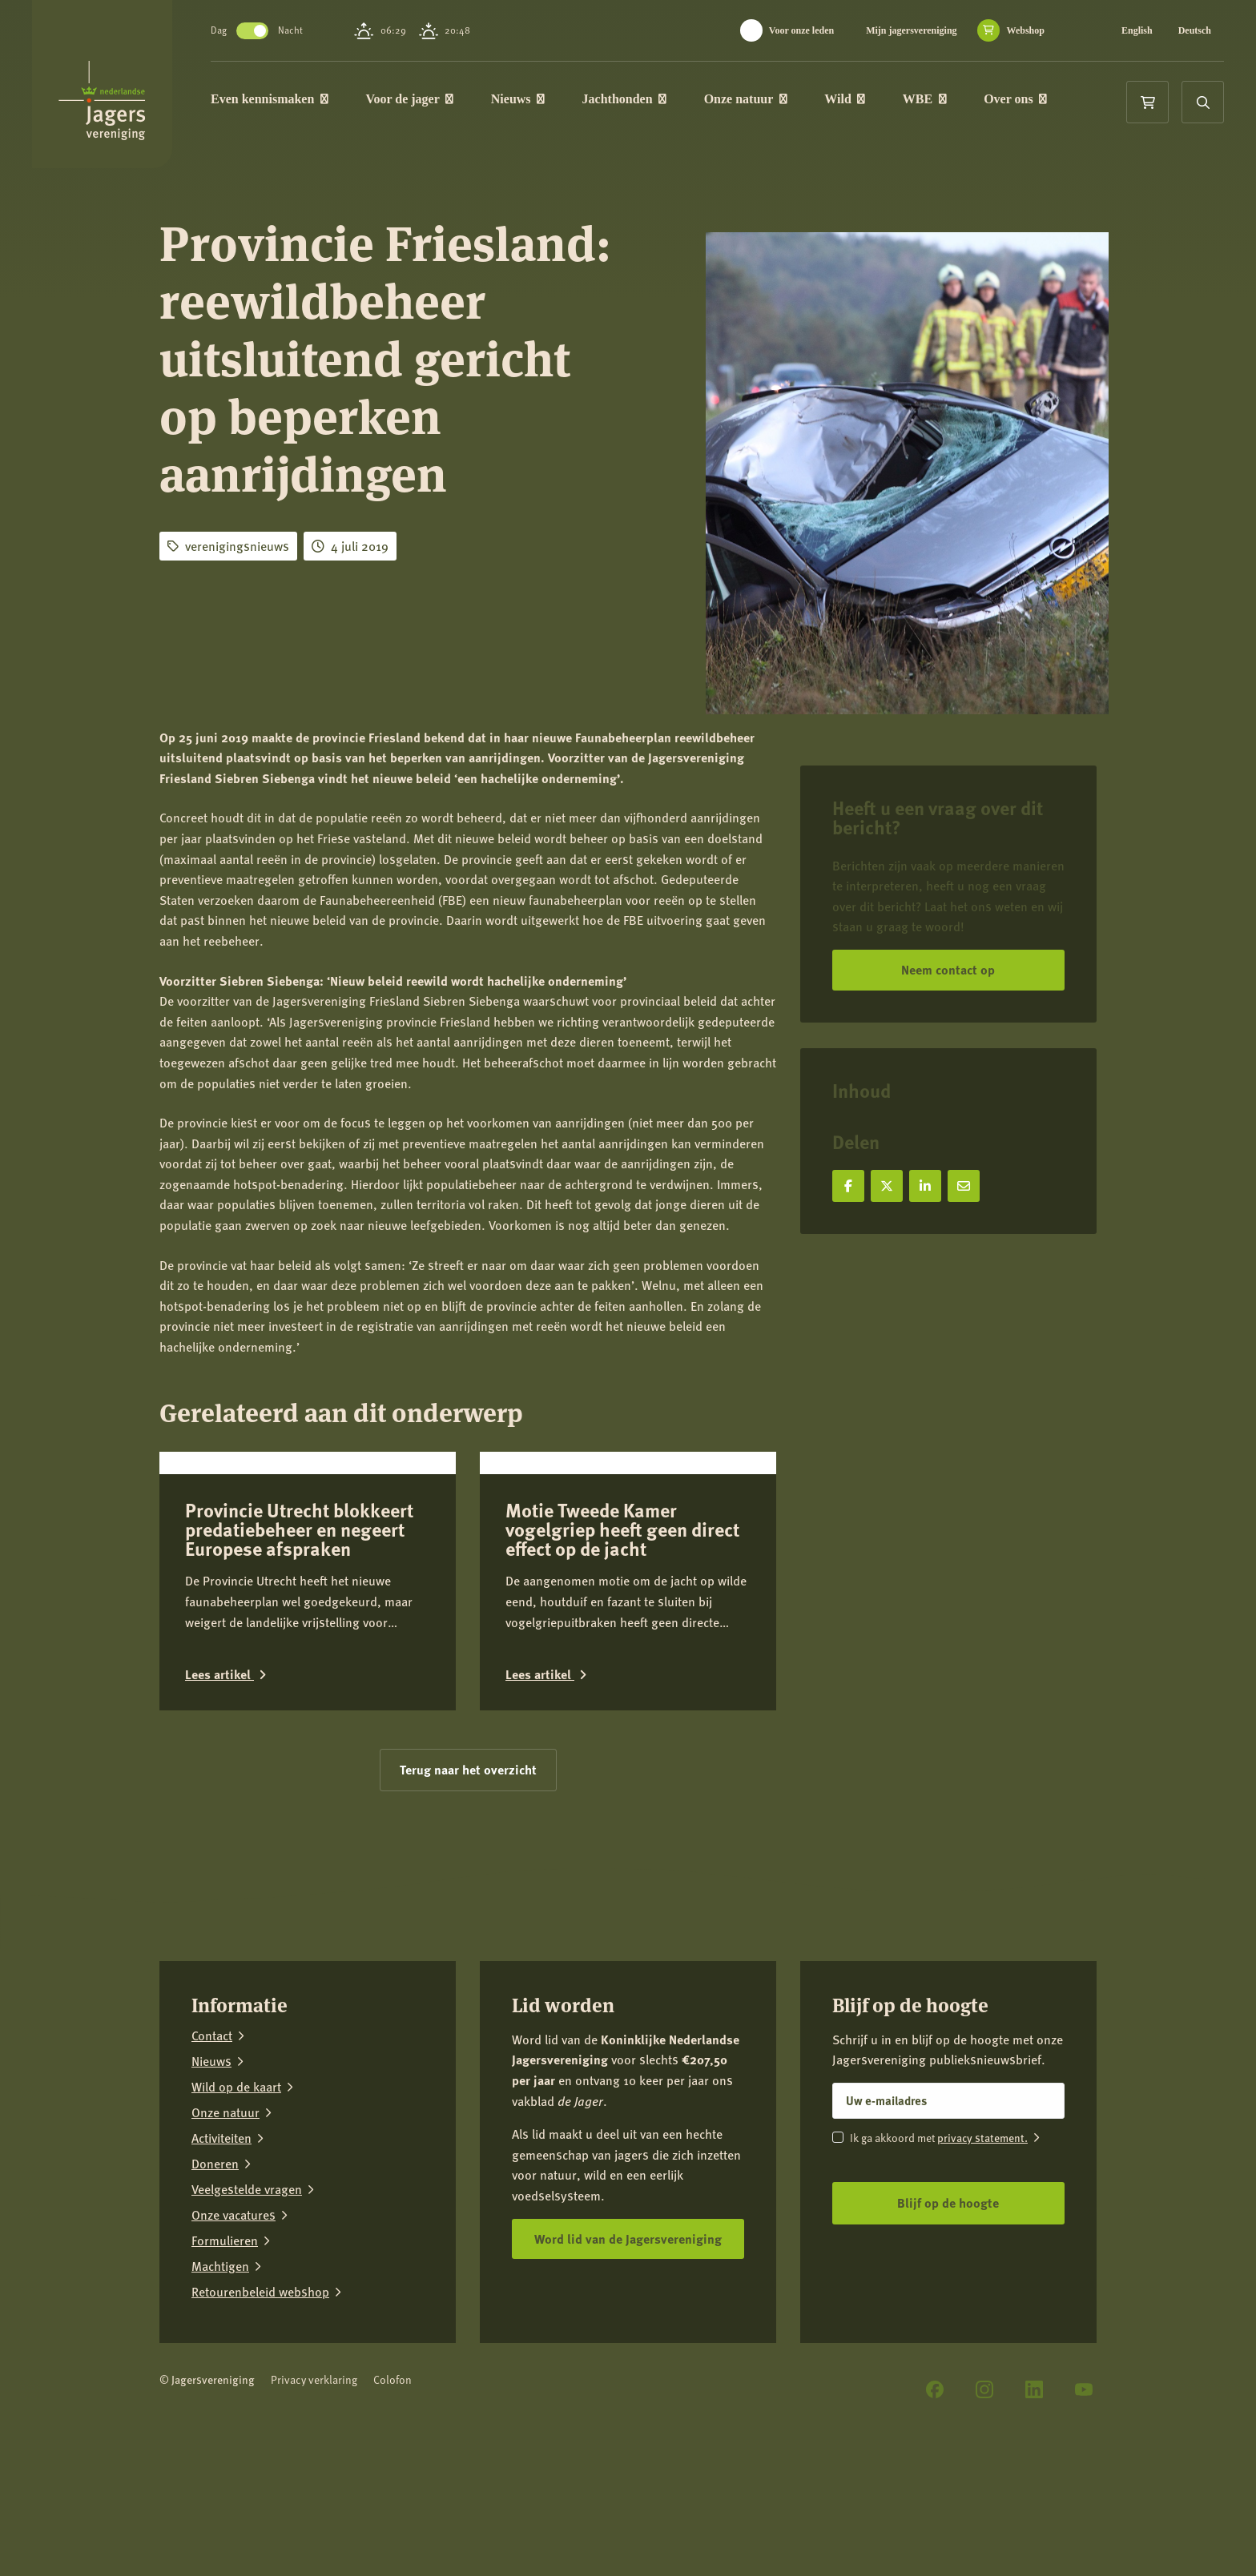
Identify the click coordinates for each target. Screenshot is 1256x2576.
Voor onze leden (801, 30)
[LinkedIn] (1034, 2506)
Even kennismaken (278, 99)
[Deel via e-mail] (964, 1186)
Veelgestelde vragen (246, 2306)
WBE (934, 99)
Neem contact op (948, 969)
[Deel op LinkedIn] (925, 1186)
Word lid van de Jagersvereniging (628, 2355)
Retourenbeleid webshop (260, 2408)
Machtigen (220, 2383)
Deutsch (1194, 30)
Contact (211, 2152)
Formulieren (224, 2357)
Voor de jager (418, 99)
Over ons (1024, 99)
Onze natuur (754, 99)
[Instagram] (984, 2506)
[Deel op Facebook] (848, 1186)
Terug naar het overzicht (468, 1886)
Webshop (1026, 30)
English (1137, 30)
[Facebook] (935, 2506)
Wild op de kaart (236, 2203)
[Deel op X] (887, 1186)
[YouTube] (1084, 2506)
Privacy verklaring (314, 2496)
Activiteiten (221, 2254)
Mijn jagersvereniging (911, 30)
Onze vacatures (233, 2331)
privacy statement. (982, 2254)
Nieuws (527, 99)
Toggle (261, 30)
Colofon (392, 2496)
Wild (853, 99)
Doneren (215, 2280)
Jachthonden (633, 99)
